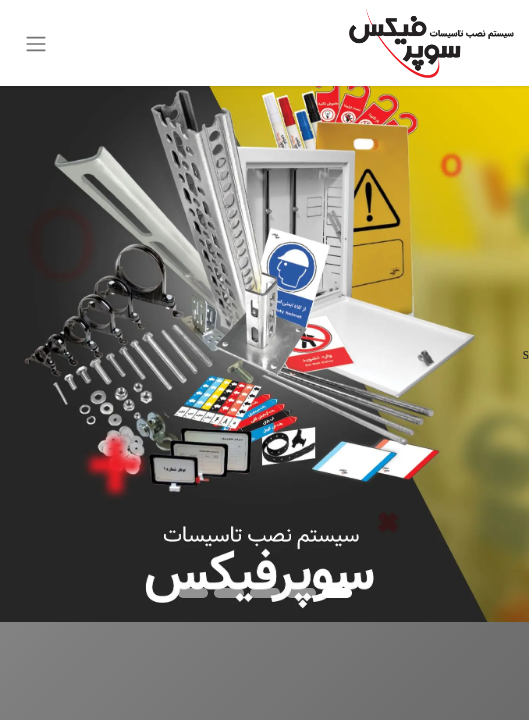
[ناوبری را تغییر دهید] (36, 42)
